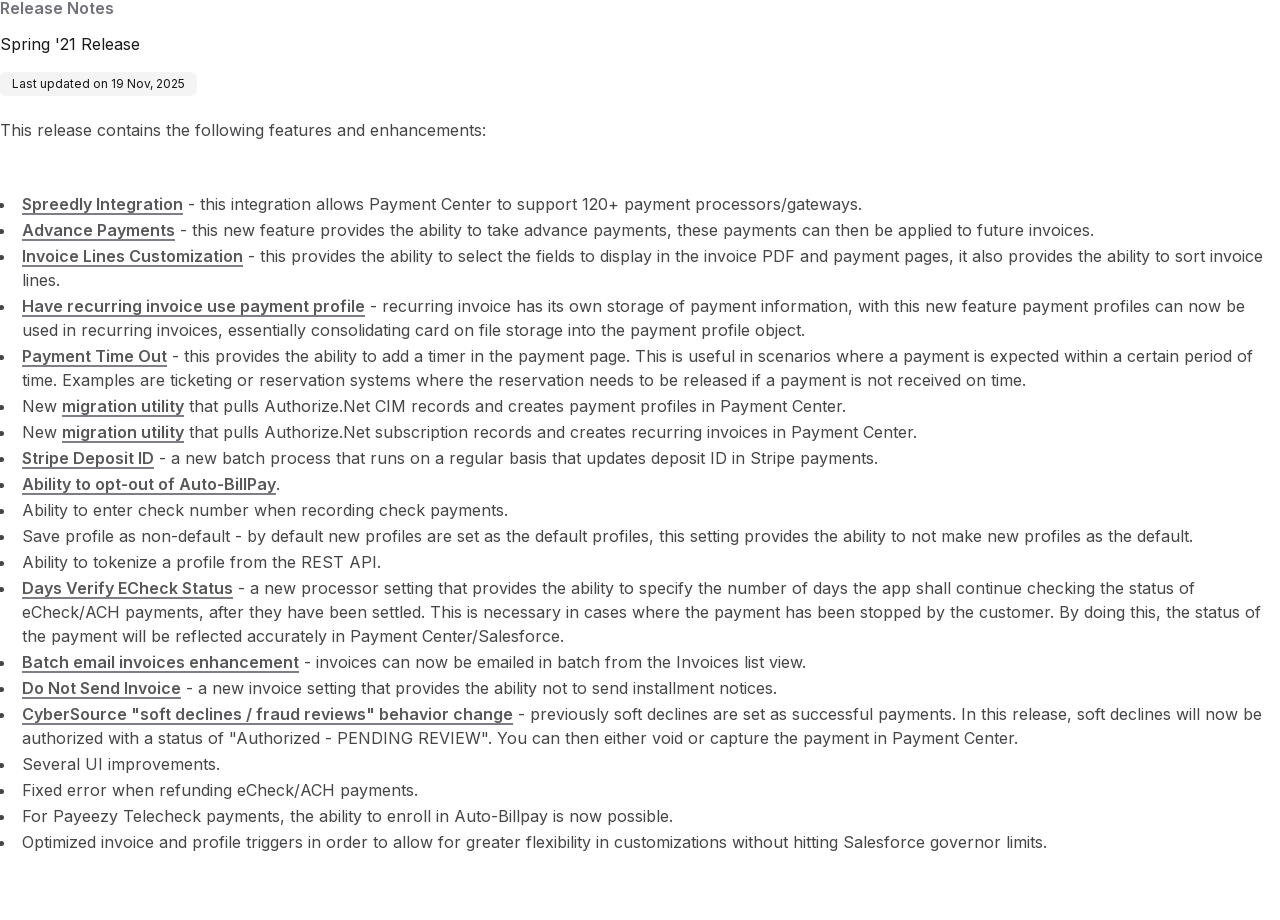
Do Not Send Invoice (101, 688)
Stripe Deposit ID (88, 458)
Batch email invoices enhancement (160, 662)
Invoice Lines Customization (132, 256)
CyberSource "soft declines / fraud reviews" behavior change (267, 714)
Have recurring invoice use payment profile (193, 306)
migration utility (123, 406)
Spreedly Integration (102, 204)
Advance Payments (98, 230)
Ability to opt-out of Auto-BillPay (149, 484)
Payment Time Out (94, 356)
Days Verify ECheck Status (127, 588)
